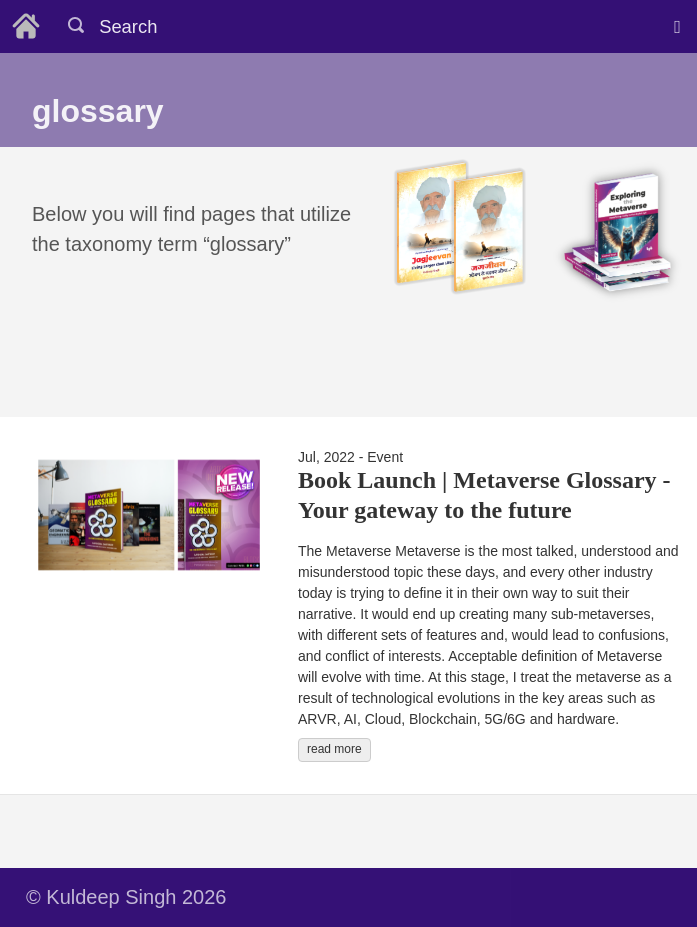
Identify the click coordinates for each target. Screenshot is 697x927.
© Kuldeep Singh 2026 (126, 897)
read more (334, 749)
